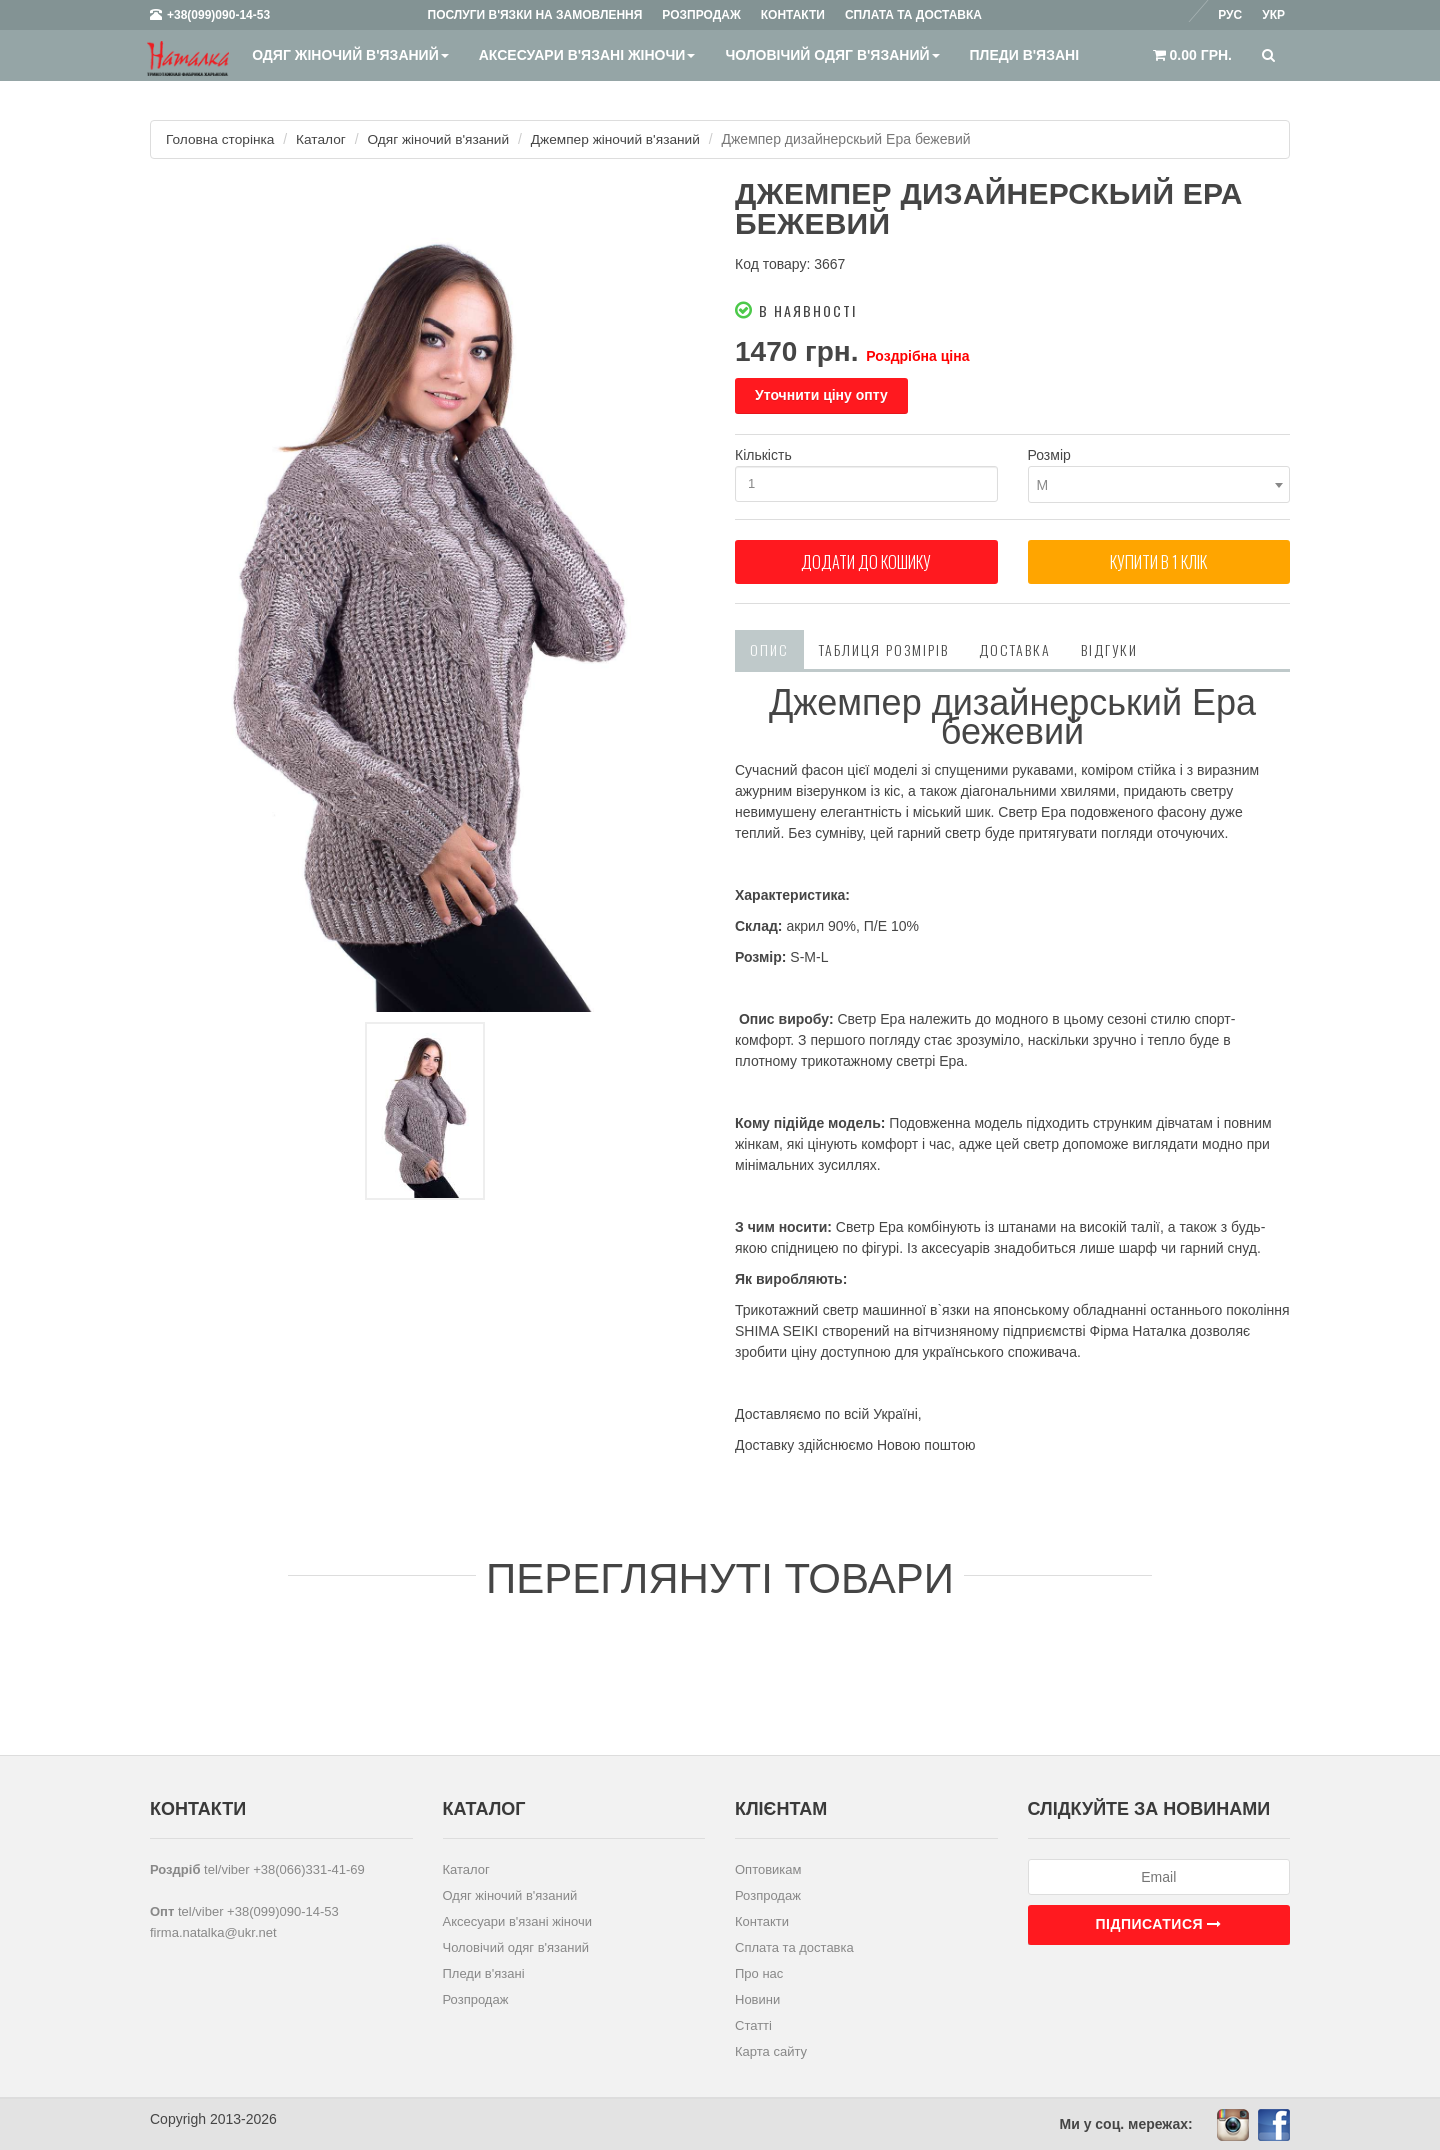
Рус (1230, 15)
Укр (1273, 15)
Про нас (759, 1972)
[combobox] (1159, 484)
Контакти (762, 1920)
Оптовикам (768, 1868)
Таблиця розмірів (884, 648)
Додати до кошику (866, 565)
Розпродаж (476, 1998)
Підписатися (1159, 1923)
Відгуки (1109, 648)
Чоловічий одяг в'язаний (832, 55)
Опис (769, 648)
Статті (753, 2024)
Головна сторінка (221, 139)
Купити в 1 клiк (1159, 565)
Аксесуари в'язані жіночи (586, 55)
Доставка (1015, 648)
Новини (757, 1998)
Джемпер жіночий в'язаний (624, 139)
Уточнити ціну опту (821, 395)
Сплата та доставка (794, 1946)
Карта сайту (771, 2050)
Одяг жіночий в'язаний (349, 55)
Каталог (324, 139)
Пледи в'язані (1024, 55)
